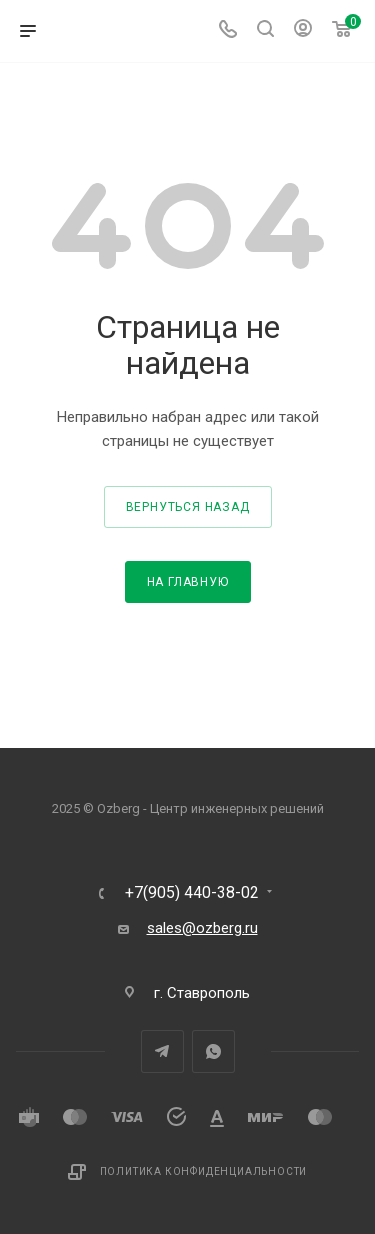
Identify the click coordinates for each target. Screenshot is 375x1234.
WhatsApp (213, 1051)
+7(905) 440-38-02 (192, 893)
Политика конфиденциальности (204, 1171)
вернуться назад (188, 507)
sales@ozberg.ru (202, 928)
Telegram (162, 1051)
